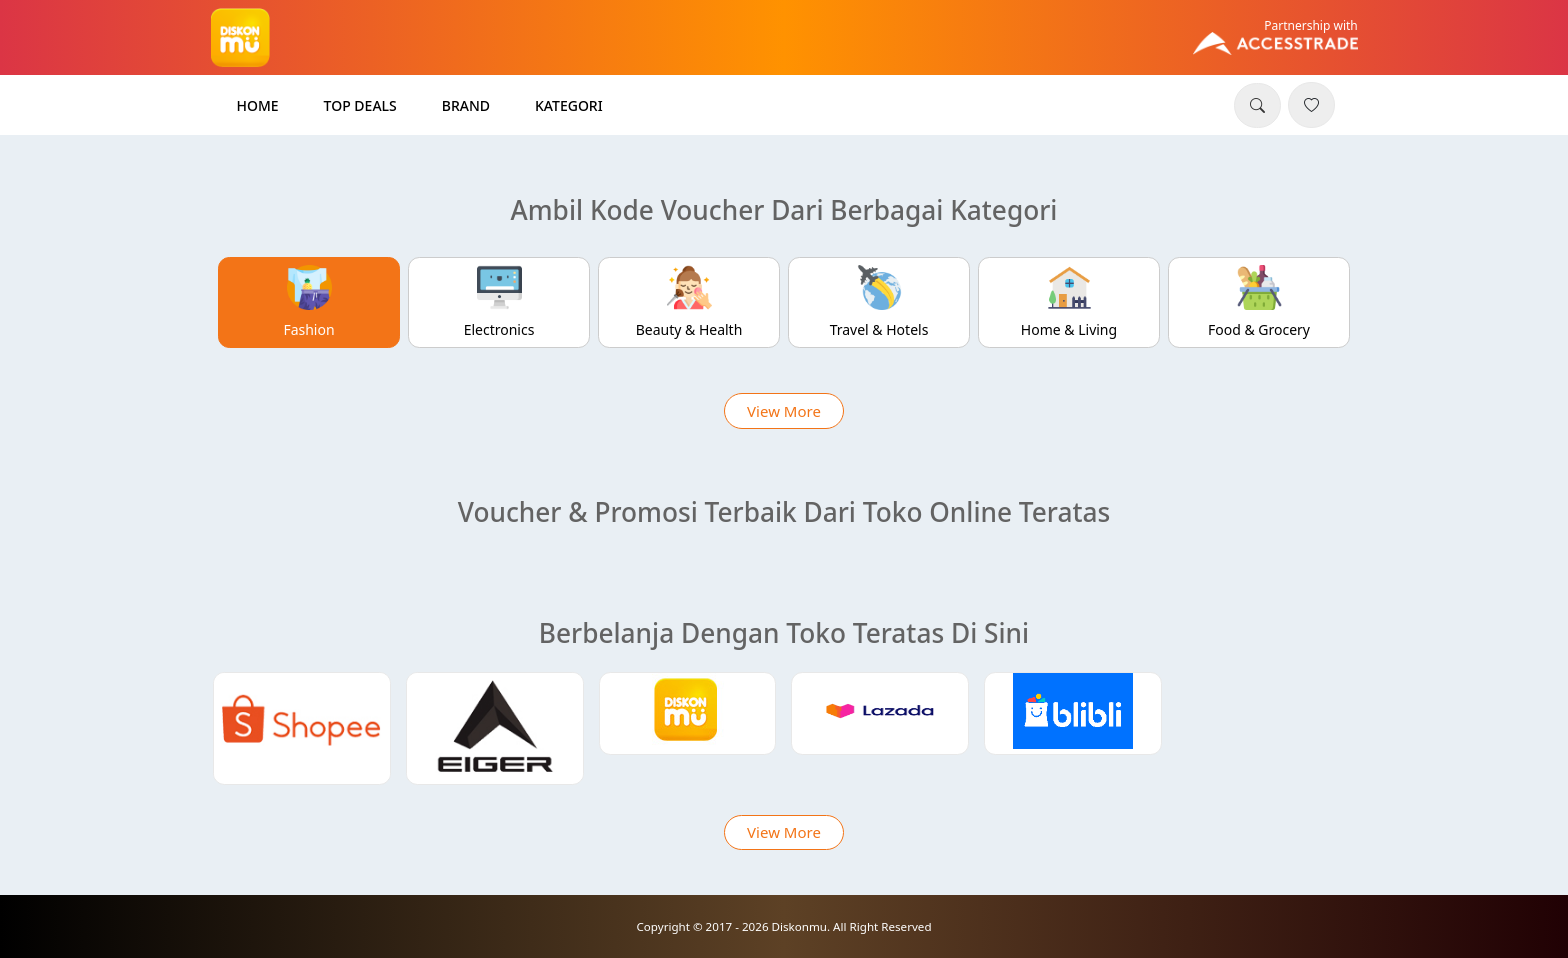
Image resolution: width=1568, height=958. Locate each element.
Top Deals (360, 105)
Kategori (569, 105)
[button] (1257, 105)
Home (258, 105)
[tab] (309, 303)
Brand (466, 105)
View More (784, 411)
